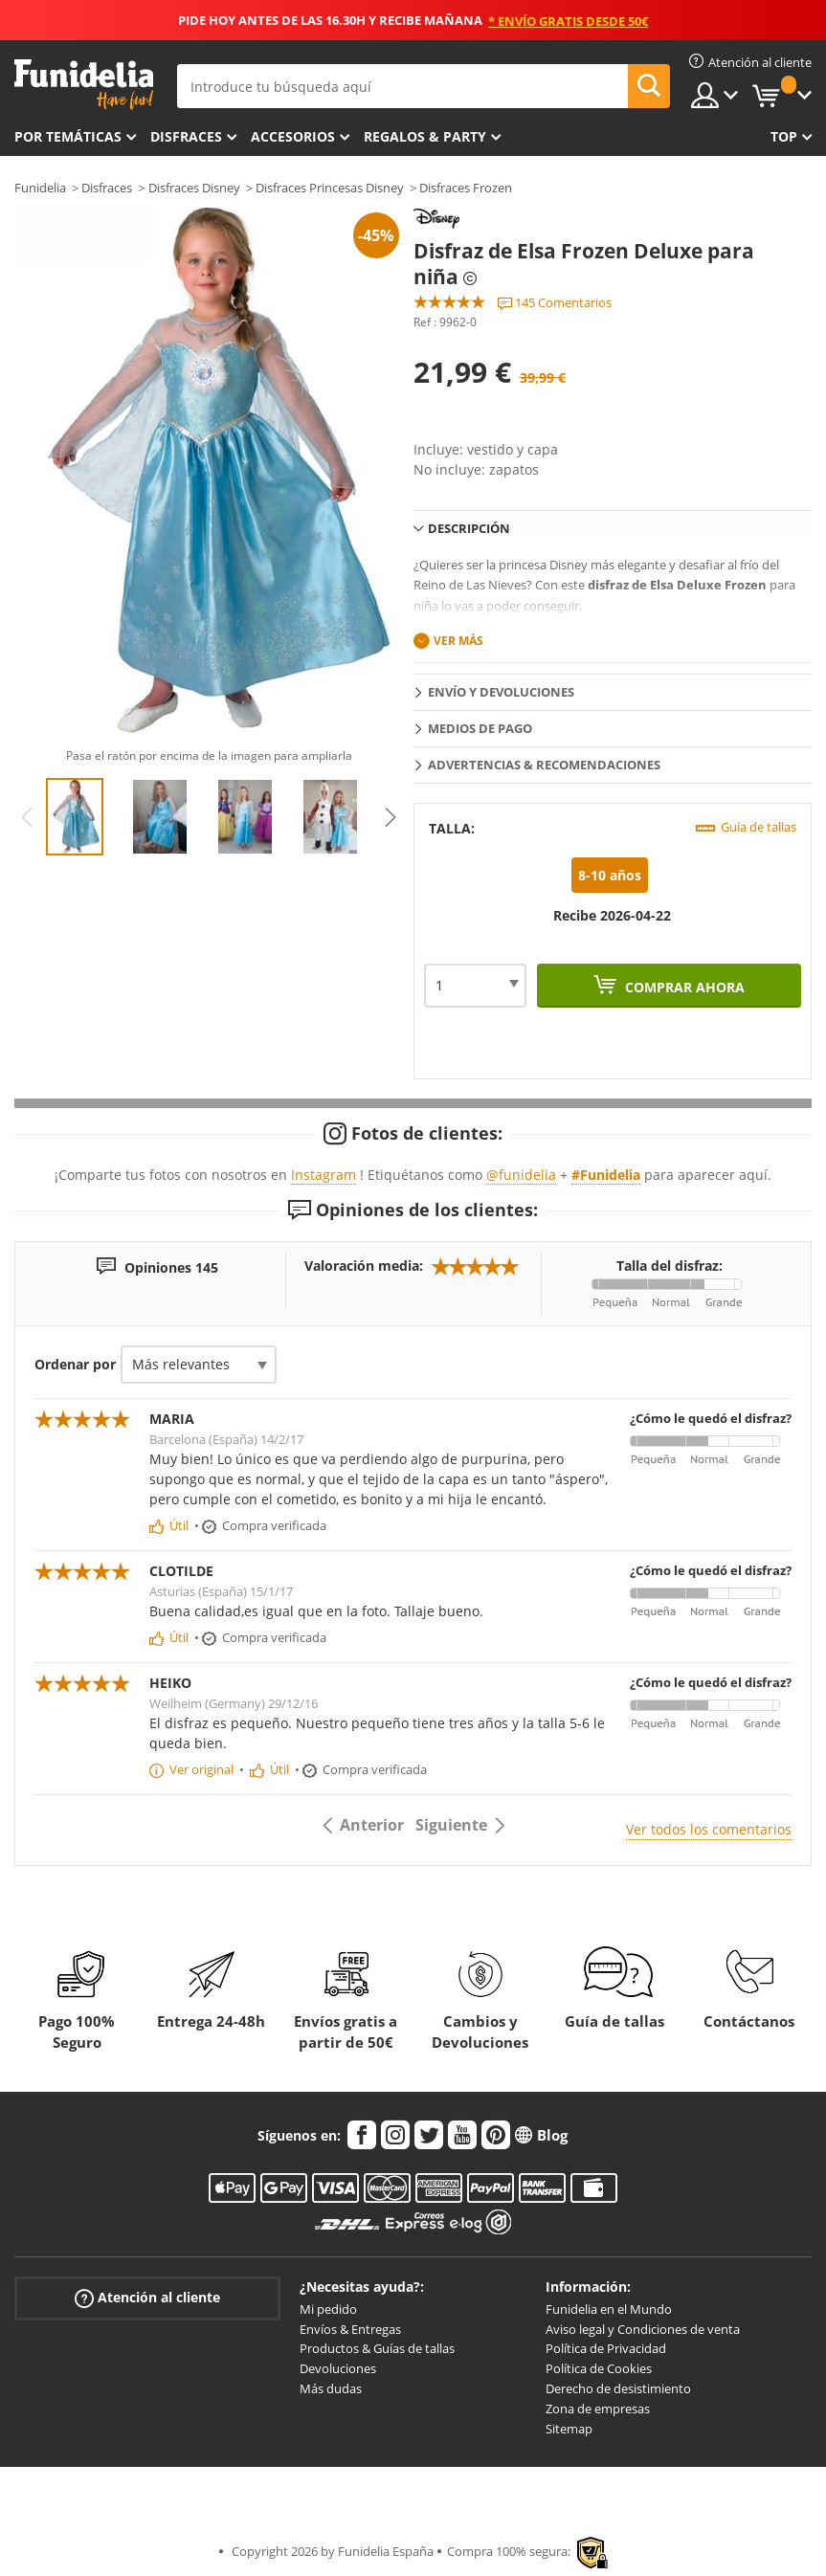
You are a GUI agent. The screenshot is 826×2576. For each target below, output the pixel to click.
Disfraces (186, 136)
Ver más (458, 641)
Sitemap (569, 2428)
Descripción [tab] (469, 528)
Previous (26, 817)
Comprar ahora (683, 987)
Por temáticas (68, 136)
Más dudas (331, 2388)
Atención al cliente (147, 2298)
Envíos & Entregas (350, 2329)
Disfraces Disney (194, 187)
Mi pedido (328, 2309)
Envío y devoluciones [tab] (501, 691)
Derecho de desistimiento (618, 2388)
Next (390, 817)
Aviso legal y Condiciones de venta (643, 2329)
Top (783, 136)
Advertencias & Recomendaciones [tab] (544, 764)
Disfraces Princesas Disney (330, 187)
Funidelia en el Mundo (609, 2309)
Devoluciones (338, 2368)
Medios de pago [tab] (480, 728)
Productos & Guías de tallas (377, 2348)
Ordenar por (75, 1364)
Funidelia (40, 187)
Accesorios (293, 136)
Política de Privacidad (606, 2348)
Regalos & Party (425, 136)
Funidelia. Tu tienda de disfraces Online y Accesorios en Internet (83, 84)
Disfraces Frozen (465, 187)
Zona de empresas (598, 2408)
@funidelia (521, 1175)
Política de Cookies (599, 2368)
